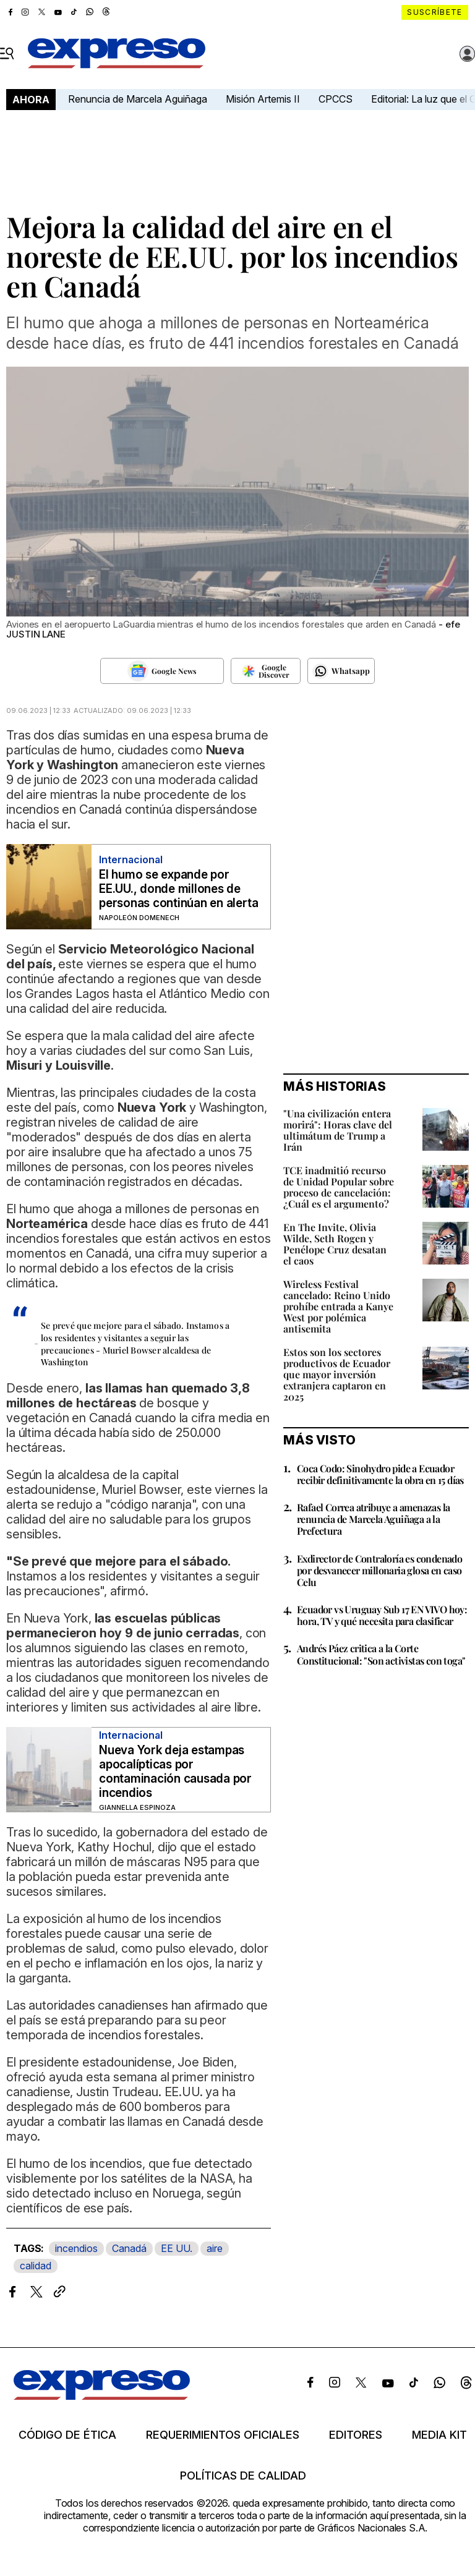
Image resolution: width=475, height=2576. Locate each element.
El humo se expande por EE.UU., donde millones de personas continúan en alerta (178, 889)
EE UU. (176, 2248)
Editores (355, 2435)
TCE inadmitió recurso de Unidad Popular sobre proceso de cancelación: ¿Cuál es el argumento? (338, 1187)
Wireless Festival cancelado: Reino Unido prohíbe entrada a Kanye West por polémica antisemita (338, 1306)
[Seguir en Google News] (162, 671)
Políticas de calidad (243, 2475)
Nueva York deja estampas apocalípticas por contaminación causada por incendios (175, 1771)
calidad (35, 2265)
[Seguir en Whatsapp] (341, 671)
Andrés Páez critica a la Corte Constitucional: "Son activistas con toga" (381, 1654)
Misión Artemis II (263, 99)
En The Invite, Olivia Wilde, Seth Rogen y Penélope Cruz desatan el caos (335, 1244)
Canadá (129, 2248)
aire (215, 2248)
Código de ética (67, 2435)
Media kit (439, 2435)
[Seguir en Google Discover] (266, 671)
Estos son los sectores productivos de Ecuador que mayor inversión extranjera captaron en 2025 (336, 1374)
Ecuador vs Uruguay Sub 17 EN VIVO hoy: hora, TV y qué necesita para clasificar (382, 1615)
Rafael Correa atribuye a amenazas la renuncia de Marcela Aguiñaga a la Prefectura (373, 1519)
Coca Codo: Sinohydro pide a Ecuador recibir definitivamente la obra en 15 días (380, 1474)
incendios (76, 2248)
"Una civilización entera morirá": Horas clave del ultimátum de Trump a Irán (337, 1130)
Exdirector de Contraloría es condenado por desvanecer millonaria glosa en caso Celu (379, 1570)
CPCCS (336, 99)
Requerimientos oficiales (222, 2435)
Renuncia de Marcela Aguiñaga (137, 99)
